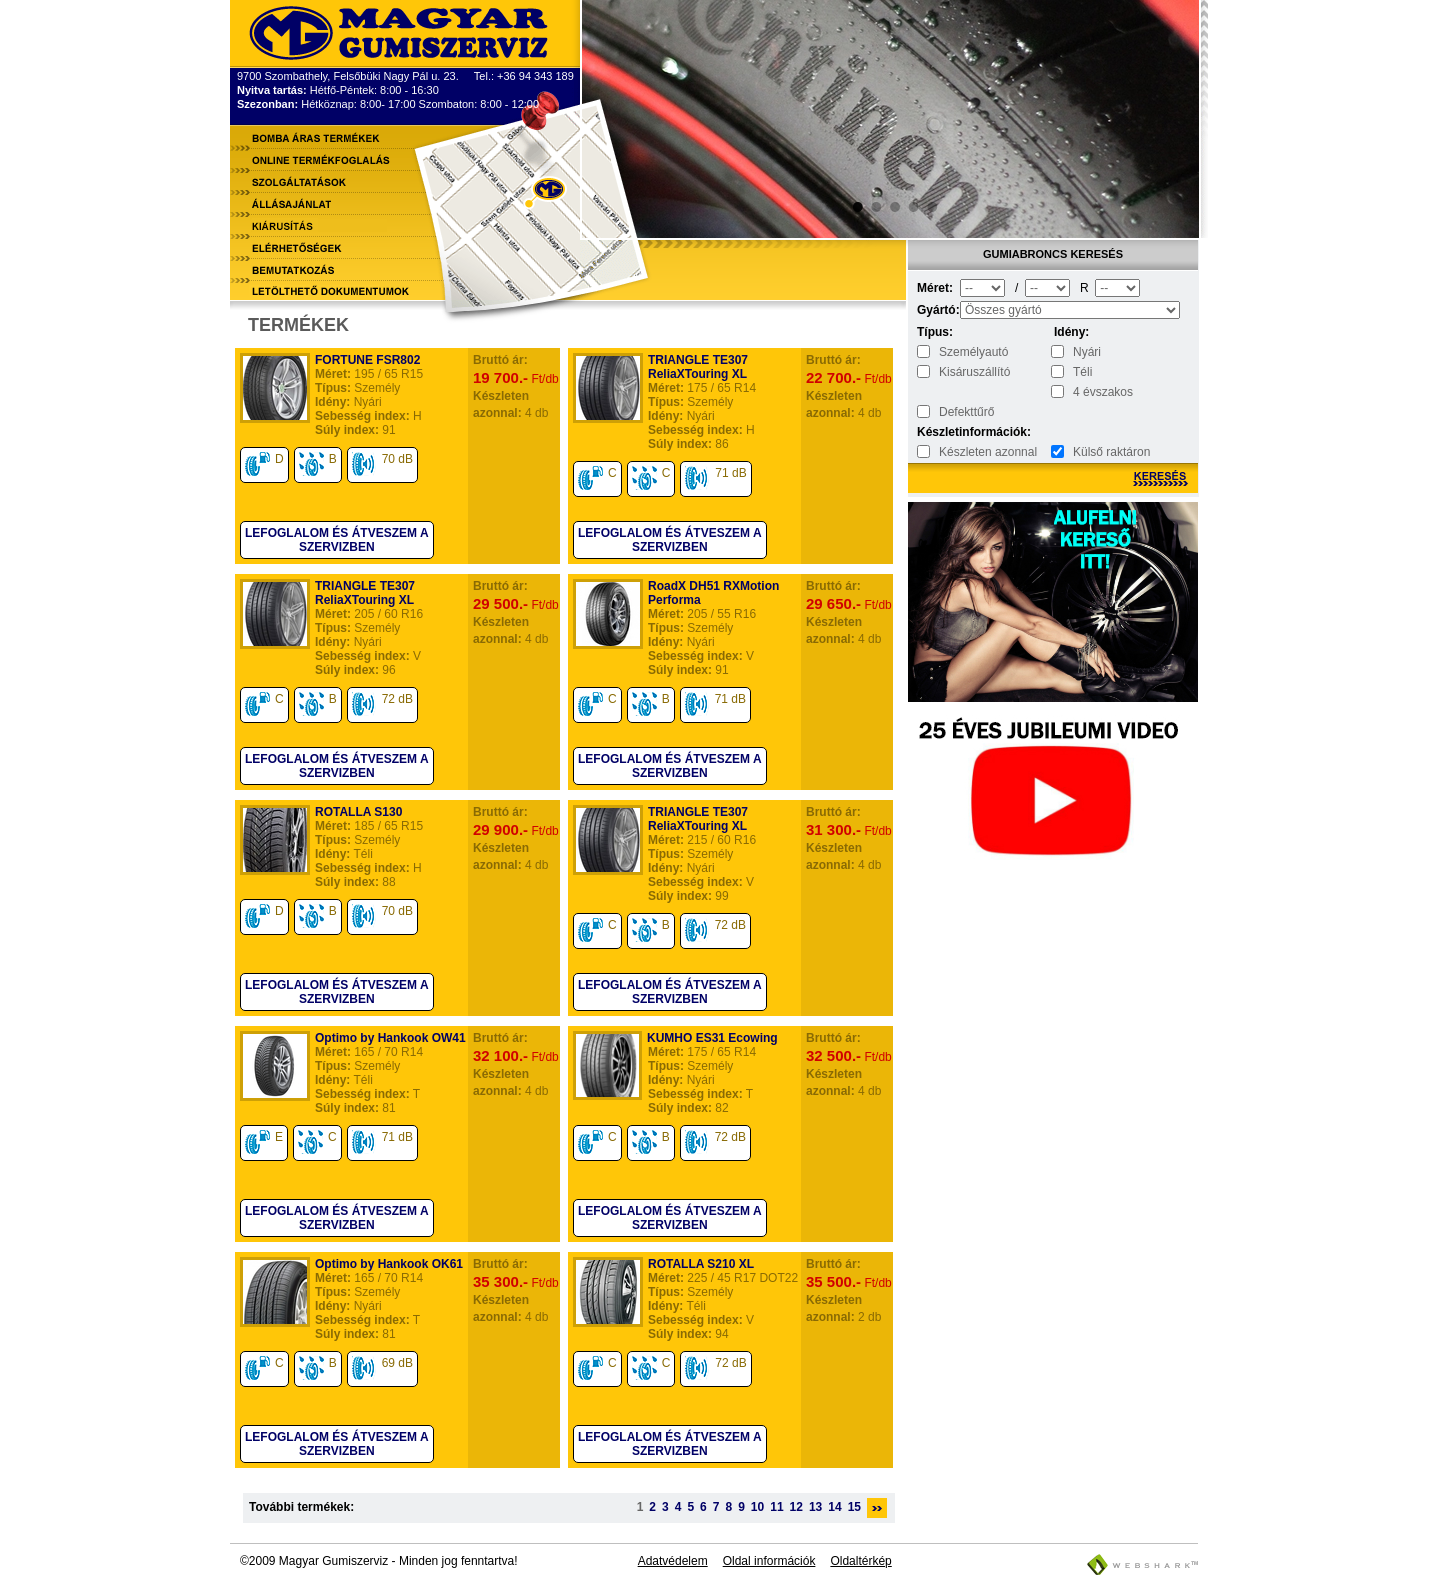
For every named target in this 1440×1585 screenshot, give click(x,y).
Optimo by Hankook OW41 (390, 1038)
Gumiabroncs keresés (1053, 254)
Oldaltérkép (860, 1561)
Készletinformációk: (937, 432)
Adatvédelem (673, 1561)
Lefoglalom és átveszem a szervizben (337, 540)
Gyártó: (937, 310)
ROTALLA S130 (358, 812)
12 (796, 1507)
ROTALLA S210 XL (701, 1264)
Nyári (1087, 352)
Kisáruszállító (974, 372)
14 (834, 1507)
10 (757, 1507)
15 (854, 1507)
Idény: (1071, 332)
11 (776, 1507)
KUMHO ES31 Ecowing (712, 1038)
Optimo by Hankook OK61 (389, 1264)
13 (815, 1507)
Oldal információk (769, 1561)
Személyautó (973, 352)
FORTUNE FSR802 (367, 360)
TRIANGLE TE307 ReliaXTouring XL (698, 367)
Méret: (935, 288)
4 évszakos (1103, 392)
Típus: (935, 332)
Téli (1082, 372)
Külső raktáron (1111, 452)
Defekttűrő (966, 412)
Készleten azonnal (988, 452)
